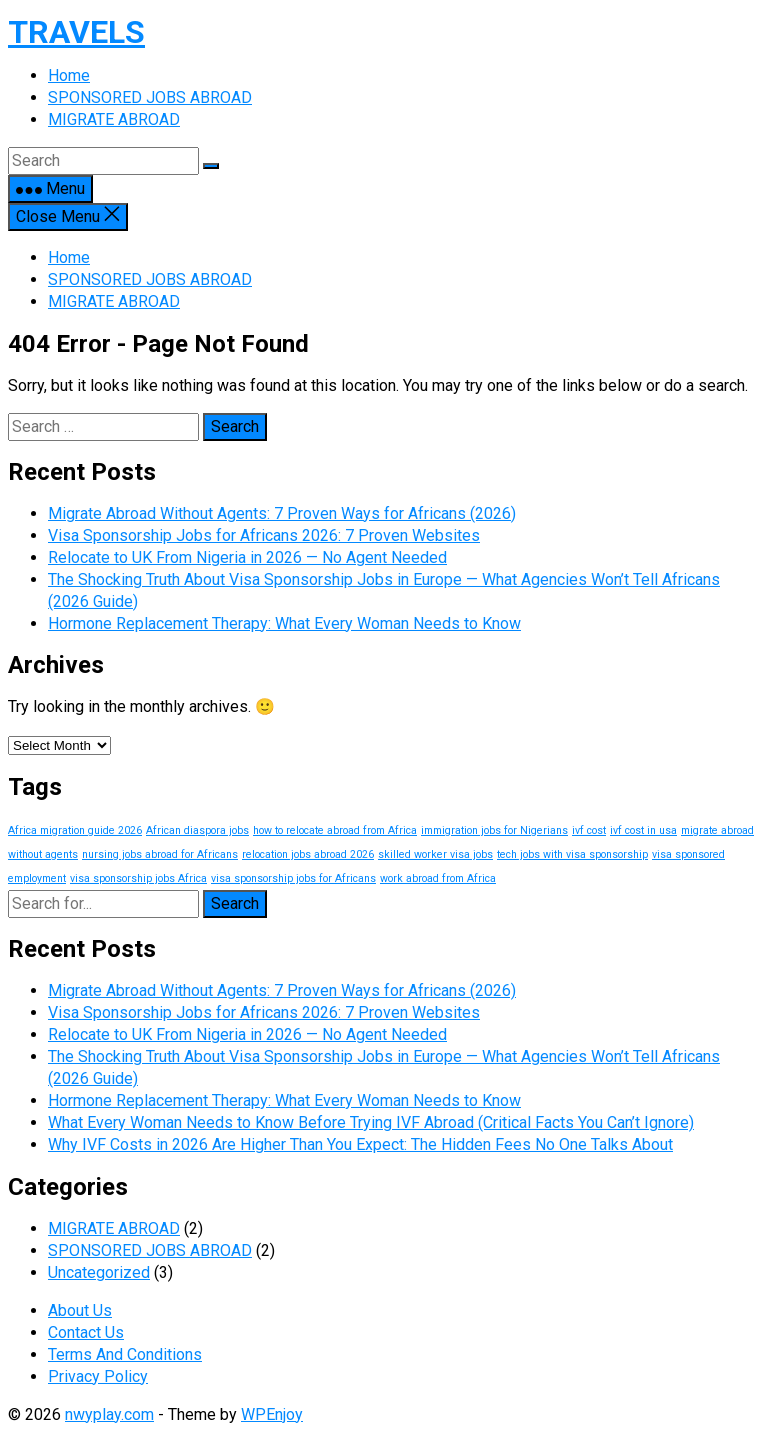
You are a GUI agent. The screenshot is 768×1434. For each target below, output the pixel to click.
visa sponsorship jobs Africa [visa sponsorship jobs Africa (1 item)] (138, 878)
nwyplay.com (109, 1414)
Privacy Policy (98, 1376)
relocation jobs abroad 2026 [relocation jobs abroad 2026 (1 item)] (308, 854)
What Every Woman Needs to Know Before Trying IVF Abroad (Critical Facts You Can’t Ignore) (371, 1122)
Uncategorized (99, 1272)
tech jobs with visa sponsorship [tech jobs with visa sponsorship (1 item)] (572, 854)
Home (69, 257)
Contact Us (86, 1332)
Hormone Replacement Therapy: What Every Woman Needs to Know (284, 623)
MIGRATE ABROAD (114, 301)
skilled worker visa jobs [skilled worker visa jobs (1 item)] (435, 854)
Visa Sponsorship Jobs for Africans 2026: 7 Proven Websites (264, 535)
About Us (80, 1310)
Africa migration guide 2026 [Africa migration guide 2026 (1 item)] (75, 830)
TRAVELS (76, 32)
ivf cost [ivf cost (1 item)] (589, 830)
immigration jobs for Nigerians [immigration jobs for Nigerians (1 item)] (494, 830)
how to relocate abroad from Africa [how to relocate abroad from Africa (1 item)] (335, 830)
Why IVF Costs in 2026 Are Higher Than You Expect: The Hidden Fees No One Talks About (360, 1144)
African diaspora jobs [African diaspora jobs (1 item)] (197, 830)
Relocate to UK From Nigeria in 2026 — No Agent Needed (247, 557)
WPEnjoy (272, 1414)
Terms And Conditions (125, 1354)
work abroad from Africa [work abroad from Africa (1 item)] (438, 878)
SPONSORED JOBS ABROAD (150, 279)
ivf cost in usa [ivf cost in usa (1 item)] (643, 830)
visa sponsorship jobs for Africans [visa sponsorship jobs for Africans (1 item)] (293, 878)
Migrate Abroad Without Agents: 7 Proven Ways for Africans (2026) (282, 513)
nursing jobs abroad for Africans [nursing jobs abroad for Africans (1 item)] (160, 854)
